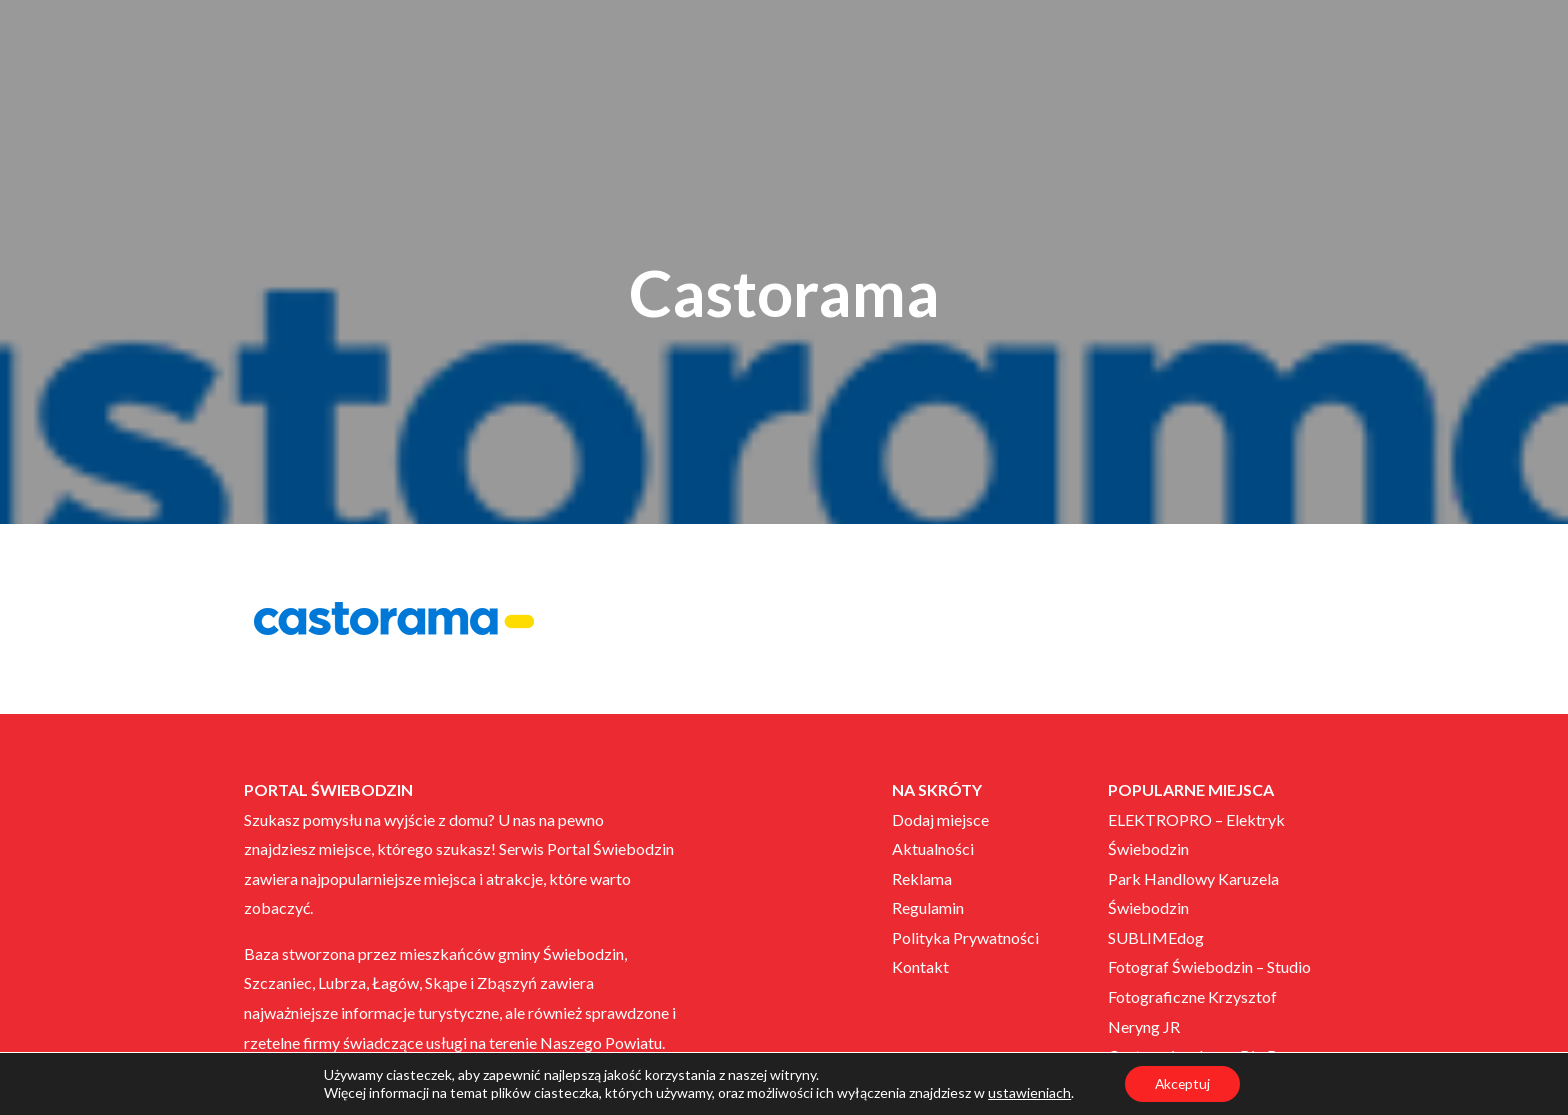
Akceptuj (1182, 1083)
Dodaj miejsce (940, 819)
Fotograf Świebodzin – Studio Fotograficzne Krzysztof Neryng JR (1209, 996)
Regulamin (928, 907)
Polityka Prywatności (965, 937)
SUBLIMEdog (1156, 937)
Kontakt (920, 966)
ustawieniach (1028, 1092)
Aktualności (933, 848)
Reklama (922, 878)
